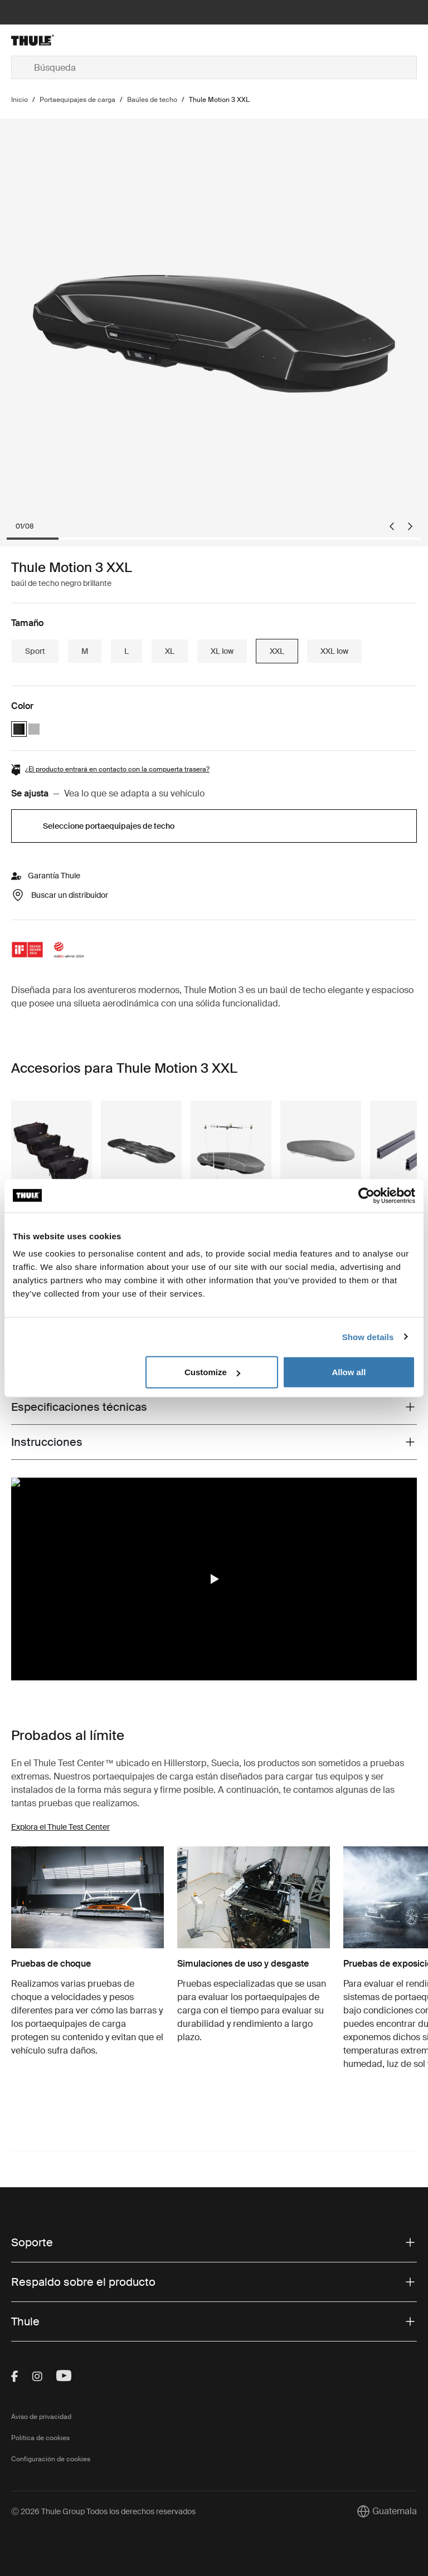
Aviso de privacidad (41, 2416)
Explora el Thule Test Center (60, 1827)
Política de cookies (40, 2437)
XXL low (334, 651)
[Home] (79, 40)
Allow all (349, 1372)
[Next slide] (410, 526)
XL (169, 651)
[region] (214, 1579)
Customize (212, 1372)
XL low (222, 651)
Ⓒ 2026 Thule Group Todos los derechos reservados (103, 2511)
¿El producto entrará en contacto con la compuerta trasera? (117, 769)
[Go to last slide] (391, 526)
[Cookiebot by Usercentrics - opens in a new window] (366, 1195)
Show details (368, 1336)
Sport (35, 651)
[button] (214, 1579)
